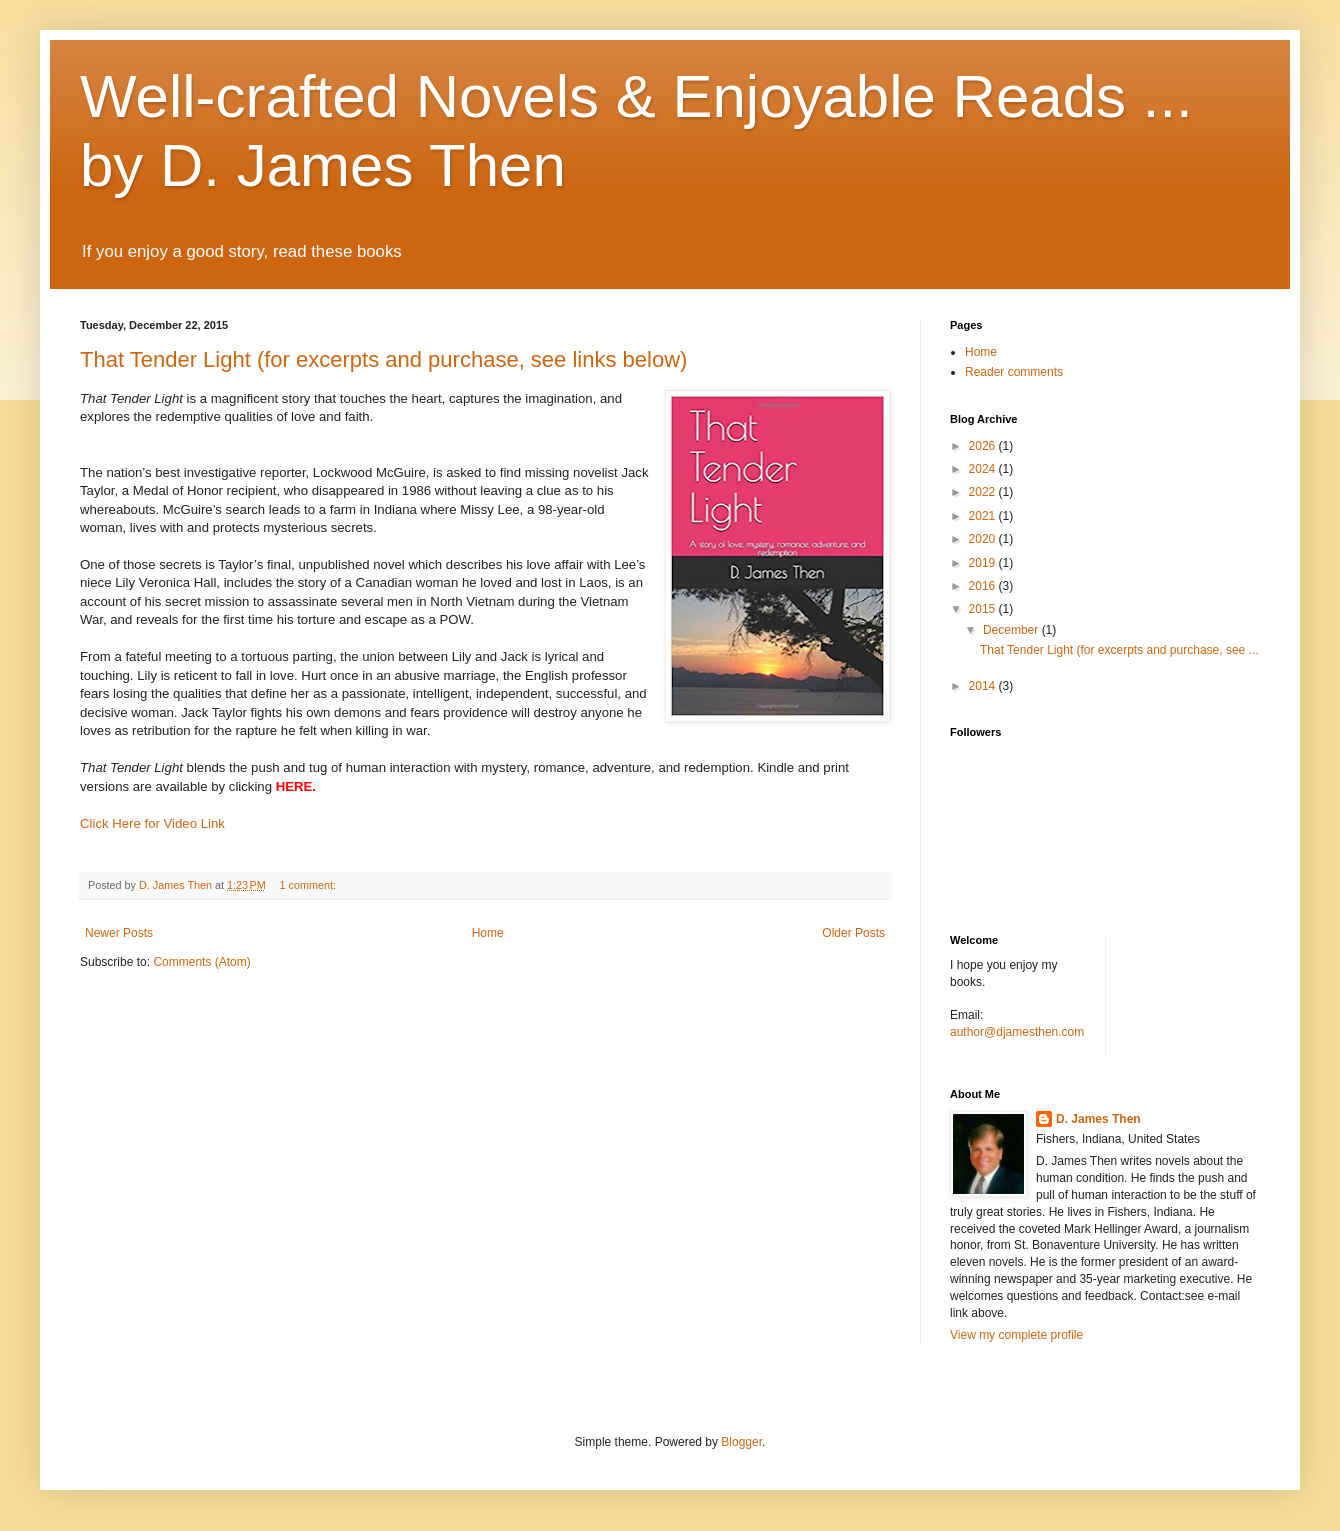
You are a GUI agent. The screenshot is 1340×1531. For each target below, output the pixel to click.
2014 (984, 686)
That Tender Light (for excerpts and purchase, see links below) (383, 359)
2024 (984, 469)
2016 (984, 586)
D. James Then (1098, 1119)
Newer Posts (119, 933)
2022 (984, 492)
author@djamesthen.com (1017, 1032)
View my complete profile (1016, 1335)
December (1012, 630)
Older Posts (853, 933)
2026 (984, 446)
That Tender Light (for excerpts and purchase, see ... (1119, 650)
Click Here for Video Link (152, 823)
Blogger (741, 1442)
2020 (984, 539)
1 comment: (309, 885)
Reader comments (1014, 372)
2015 (984, 609)
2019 (984, 563)
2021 (984, 516)
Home (488, 933)
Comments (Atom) (201, 962)
